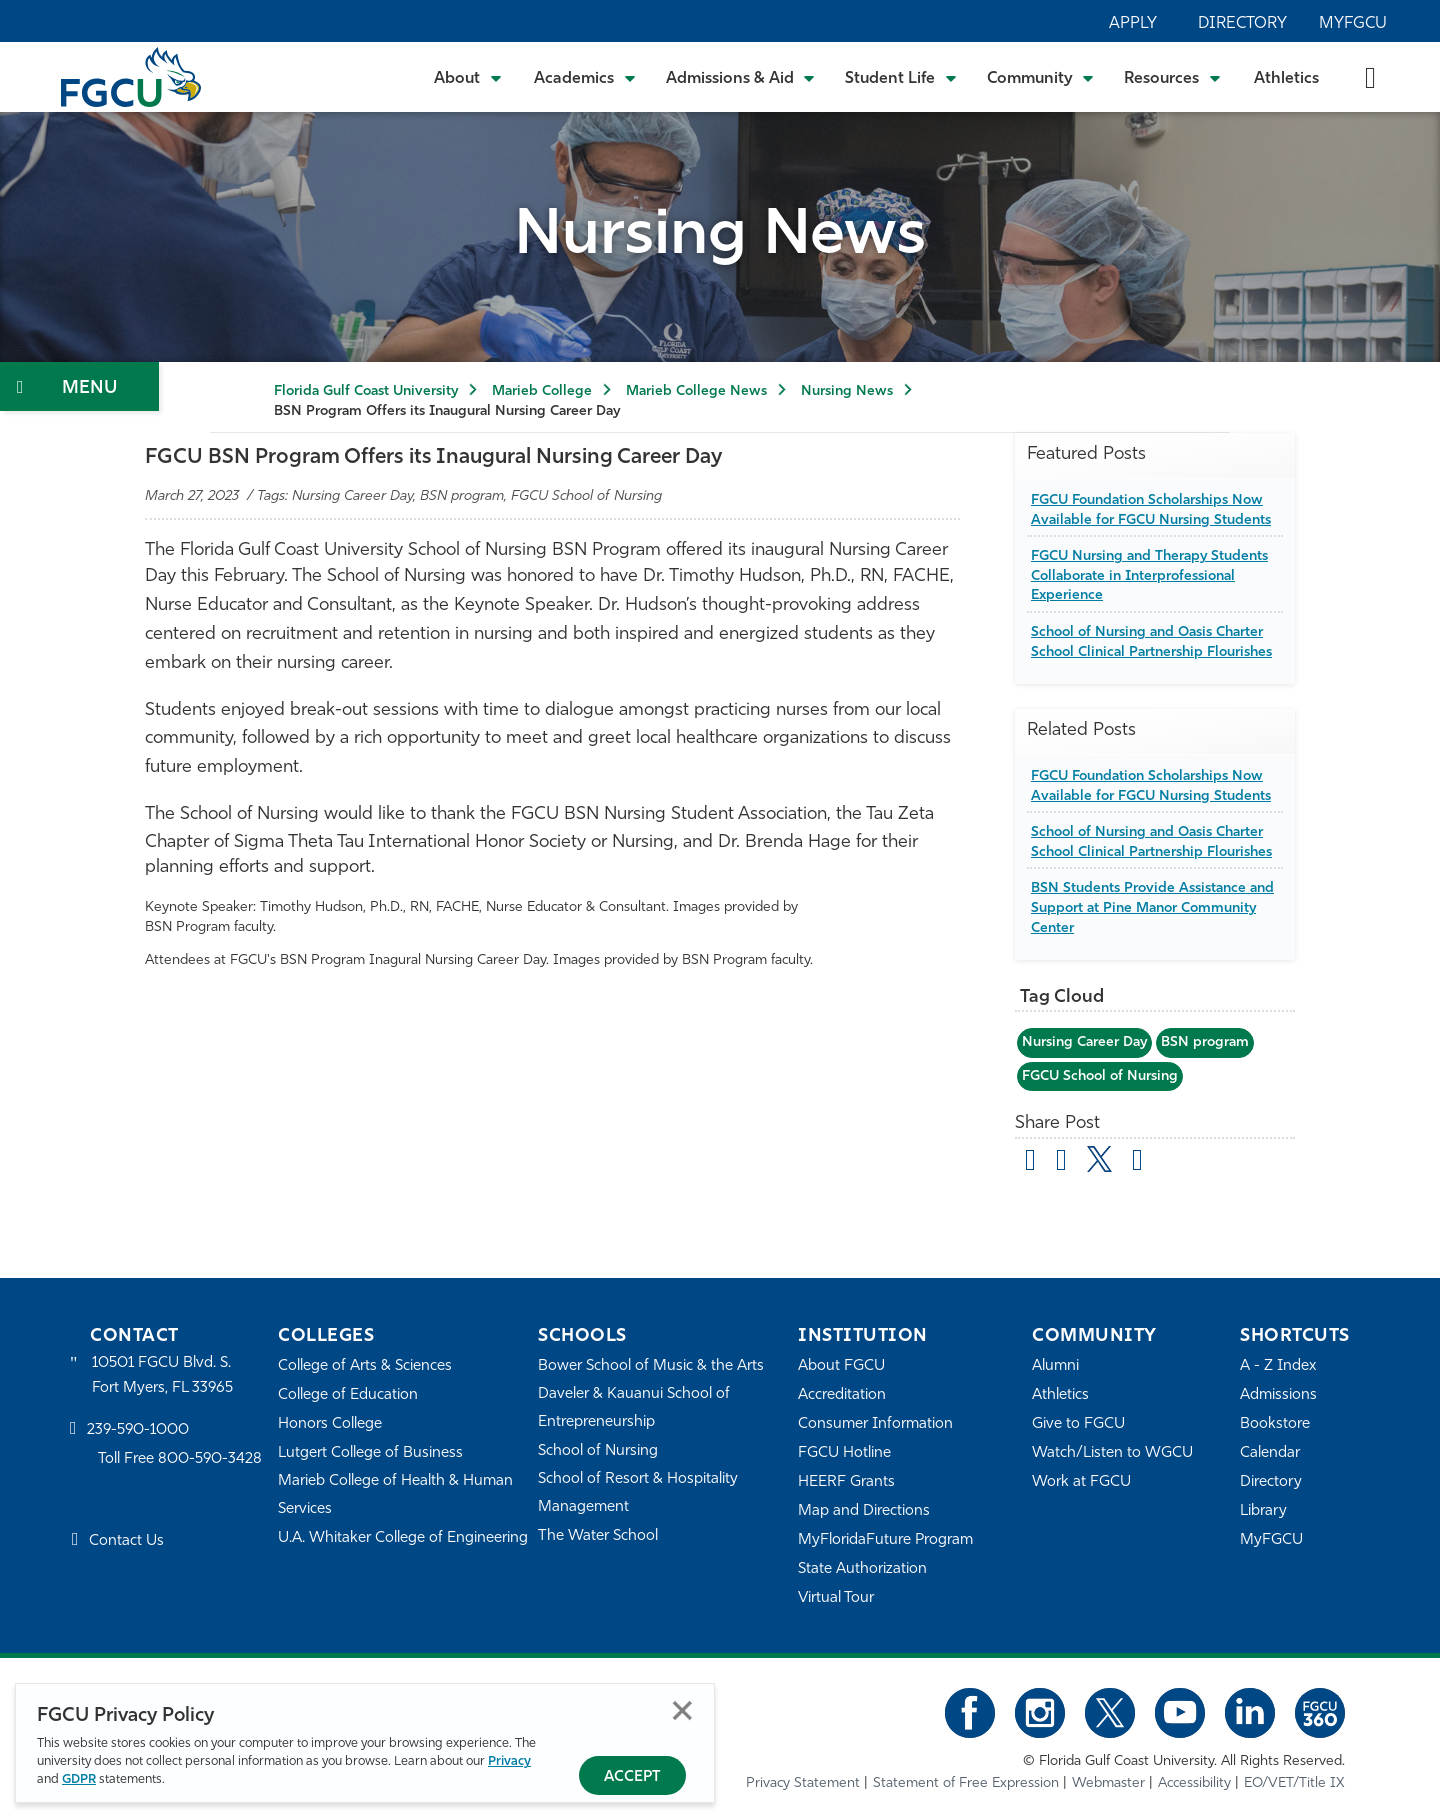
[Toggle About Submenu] (469, 77)
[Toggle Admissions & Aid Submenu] (741, 77)
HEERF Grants (846, 1482)
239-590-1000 (138, 1430)
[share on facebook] (1061, 1163)
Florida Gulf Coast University (366, 391)
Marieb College (542, 391)
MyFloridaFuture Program (885, 1540)
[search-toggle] (1370, 76)
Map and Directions (864, 1511)
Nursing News (847, 391)
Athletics (1286, 79)
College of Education (348, 1395)
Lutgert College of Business (370, 1453)
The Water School (598, 1536)
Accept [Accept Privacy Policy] (632, 1777)
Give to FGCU (1078, 1424)
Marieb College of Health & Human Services (395, 1495)
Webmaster (1108, 1783)
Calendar (1270, 1453)
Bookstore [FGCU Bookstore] (1275, 1424)
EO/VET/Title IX (1294, 1783)
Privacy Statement (803, 1783)
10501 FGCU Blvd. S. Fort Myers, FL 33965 (162, 1375)
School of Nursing (598, 1451)
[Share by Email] (1030, 1163)
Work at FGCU (1081, 1482)
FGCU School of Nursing (1100, 1076)
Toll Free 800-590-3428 (180, 1459)
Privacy (509, 1761)
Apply (1133, 24)
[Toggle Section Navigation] (79, 386)
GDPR (79, 1779)
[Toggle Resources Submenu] (1172, 77)
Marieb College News (696, 391)
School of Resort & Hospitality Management (638, 1493)
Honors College (330, 1424)
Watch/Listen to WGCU (1112, 1453)
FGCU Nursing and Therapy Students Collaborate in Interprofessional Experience (1149, 576)
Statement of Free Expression (966, 1783)
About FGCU (841, 1366)
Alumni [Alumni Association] (1055, 1366)
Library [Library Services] (1263, 1511)
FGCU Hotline (844, 1453)
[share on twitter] (1099, 1159)
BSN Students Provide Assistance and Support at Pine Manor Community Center (1152, 908)
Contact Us (126, 1541)
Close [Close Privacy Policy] (682, 1710)
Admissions (1278, 1395)
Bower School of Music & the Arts (651, 1366)
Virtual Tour (836, 1598)
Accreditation (842, 1395)
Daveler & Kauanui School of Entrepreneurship (634, 1408)
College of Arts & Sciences (365, 1366)
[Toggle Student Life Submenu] (901, 77)
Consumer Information (875, 1424)
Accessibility (1194, 1783)
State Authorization (862, 1569)
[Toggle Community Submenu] (1041, 77)
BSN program (1205, 1042)
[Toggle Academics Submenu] (585, 77)
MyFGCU (1353, 24)
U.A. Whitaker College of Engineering (403, 1538)
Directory (1242, 24)
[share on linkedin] (1137, 1163)
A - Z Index (1278, 1366)
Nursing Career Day (1084, 1042)
